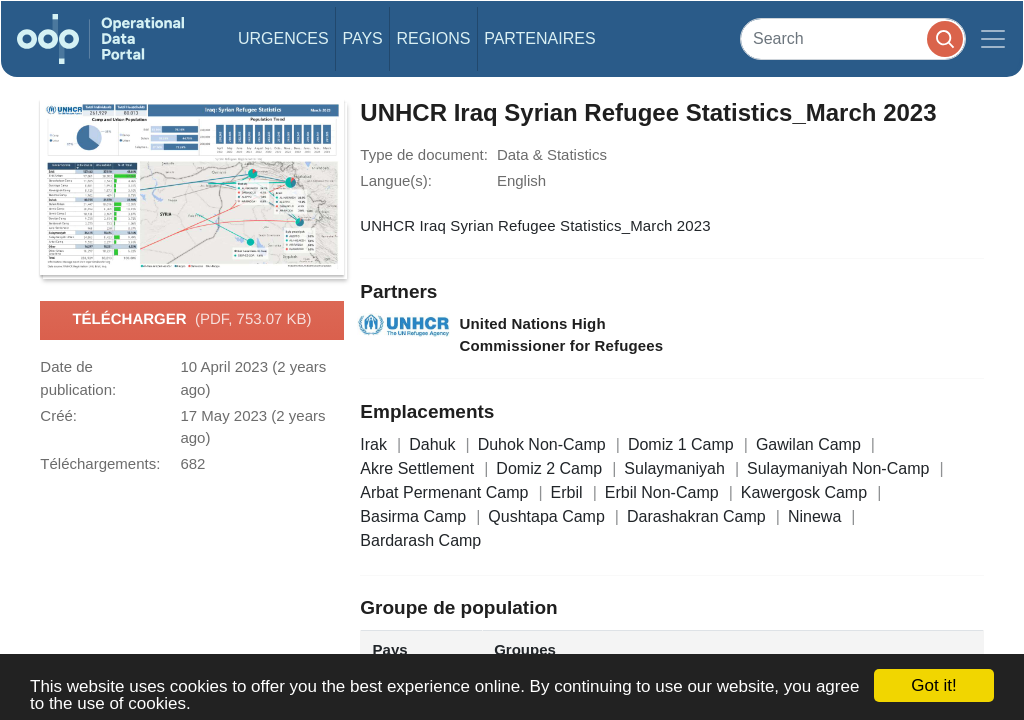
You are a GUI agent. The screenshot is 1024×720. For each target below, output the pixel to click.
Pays (362, 38)
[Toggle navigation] (993, 39)
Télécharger (191, 320)
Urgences (283, 38)
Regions (434, 38)
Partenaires (539, 38)
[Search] (853, 38)
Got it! (933, 685)
